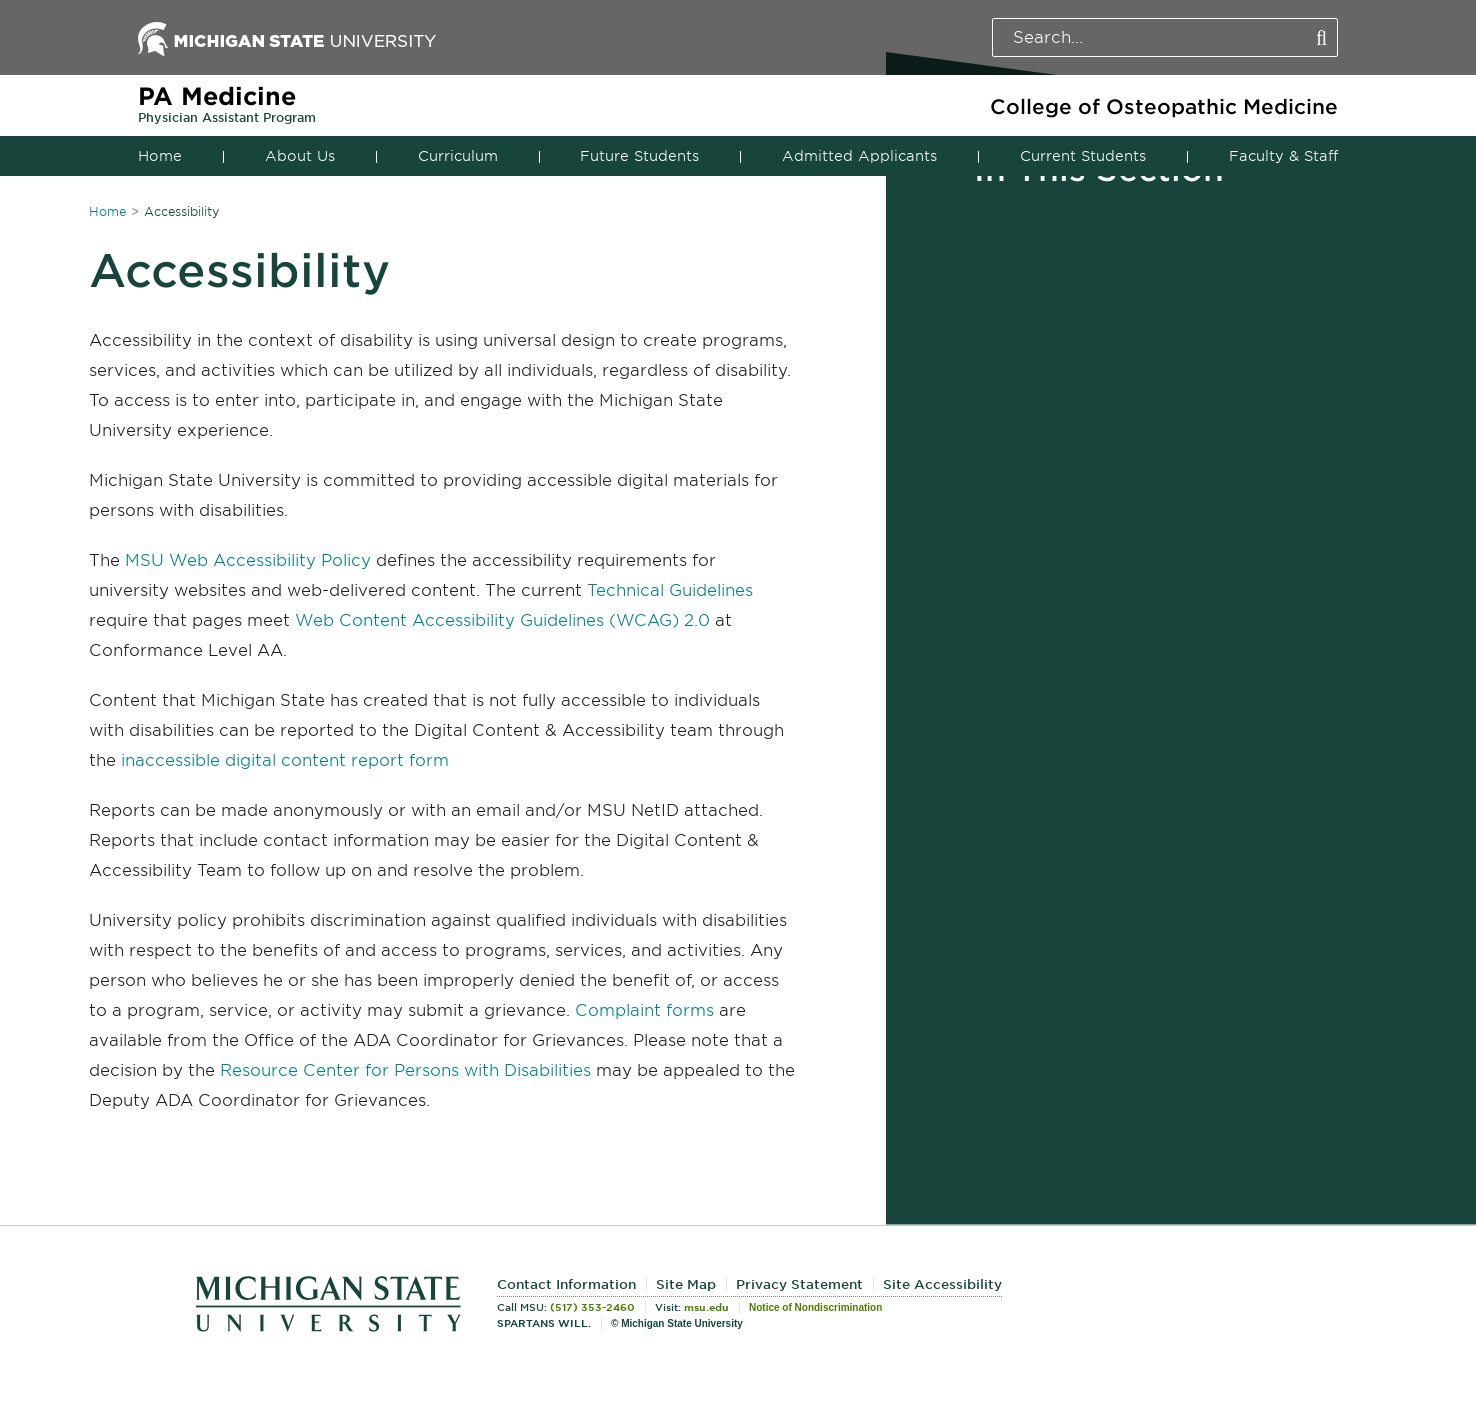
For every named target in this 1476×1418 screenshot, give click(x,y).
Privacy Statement (799, 1284)
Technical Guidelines (670, 590)
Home (160, 156)
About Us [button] (300, 156)
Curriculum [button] (458, 156)
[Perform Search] (1321, 38)
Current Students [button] (1083, 156)
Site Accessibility (942, 1284)
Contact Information (566, 1284)
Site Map (686, 1284)
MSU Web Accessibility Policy (248, 560)
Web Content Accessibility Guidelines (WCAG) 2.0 (502, 620)
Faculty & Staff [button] (1283, 156)
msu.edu (706, 1307)
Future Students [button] (639, 156)
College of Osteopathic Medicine (1164, 107)
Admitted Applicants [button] (859, 156)
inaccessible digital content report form (285, 760)
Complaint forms (644, 1010)
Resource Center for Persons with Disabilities (405, 1070)
